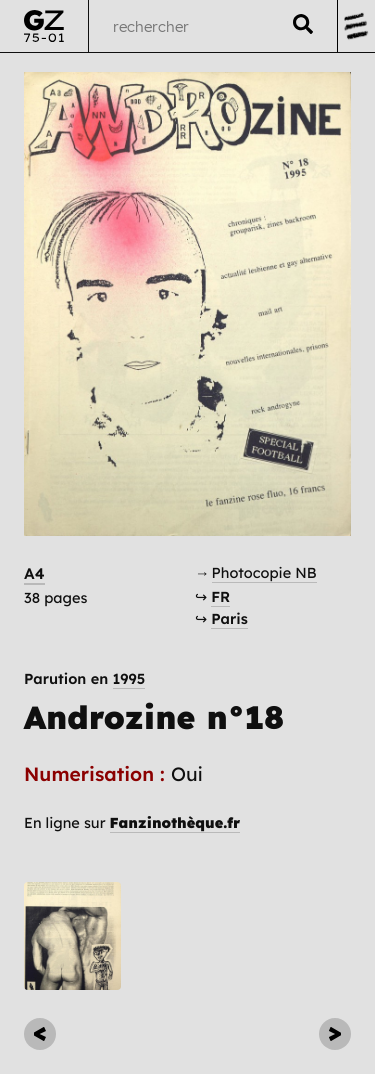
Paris (229, 618)
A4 (34, 573)
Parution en (84, 679)
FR (220, 596)
